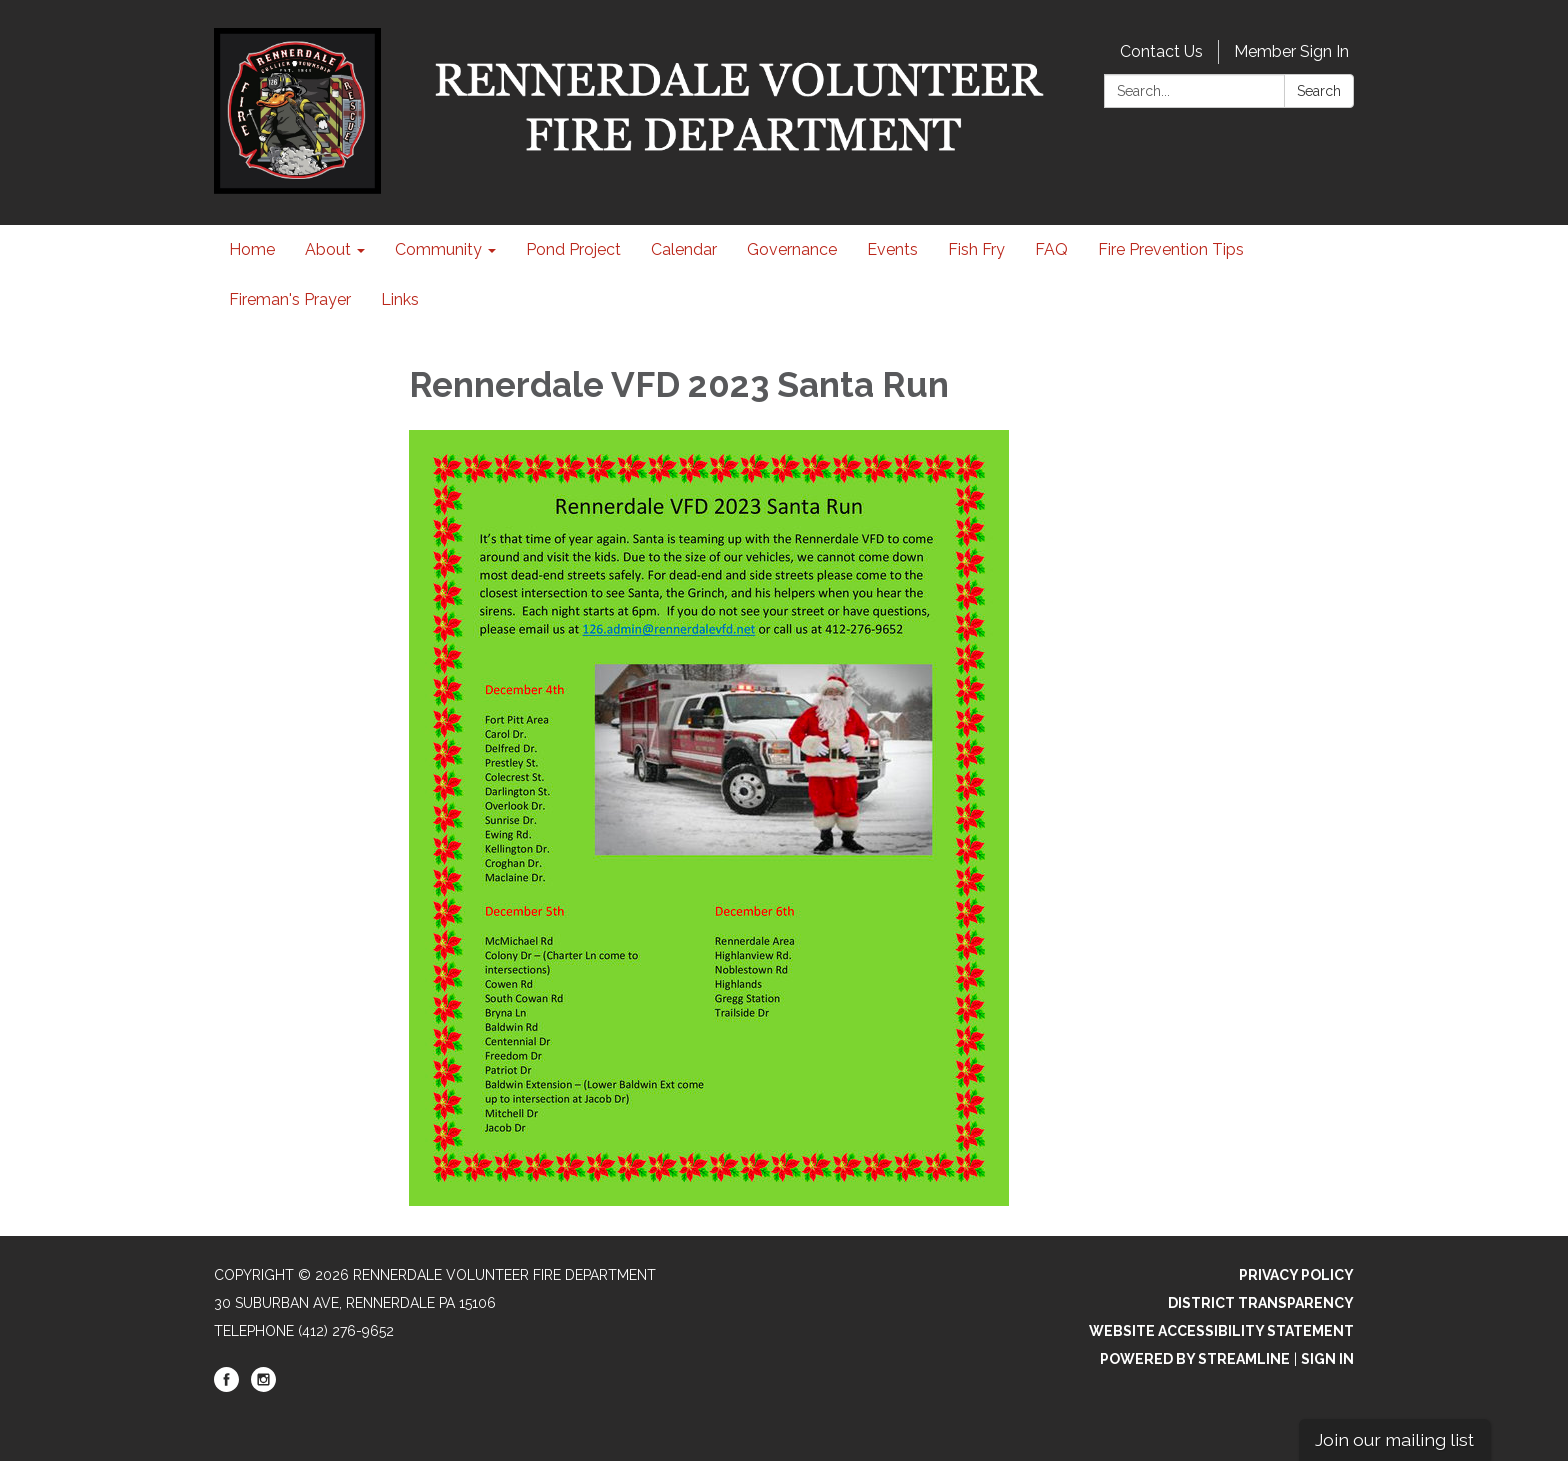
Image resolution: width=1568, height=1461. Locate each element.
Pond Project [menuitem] (573, 249)
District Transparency (1261, 1303)
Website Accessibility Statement (1221, 1331)
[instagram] (263, 1387)
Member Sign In (1291, 51)
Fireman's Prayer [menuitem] (290, 299)
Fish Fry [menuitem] (976, 249)
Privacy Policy (1296, 1275)
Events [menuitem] (892, 249)
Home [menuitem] (252, 249)
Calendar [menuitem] (684, 249)
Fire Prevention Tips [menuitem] (1171, 249)
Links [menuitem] (400, 299)
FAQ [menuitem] (1051, 249)
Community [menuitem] (438, 249)
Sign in (1327, 1359)
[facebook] (226, 1387)
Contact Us (1161, 51)
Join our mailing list (1394, 1439)
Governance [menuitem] (792, 249)
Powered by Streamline (1195, 1359)
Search (1319, 91)
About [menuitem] (328, 249)
